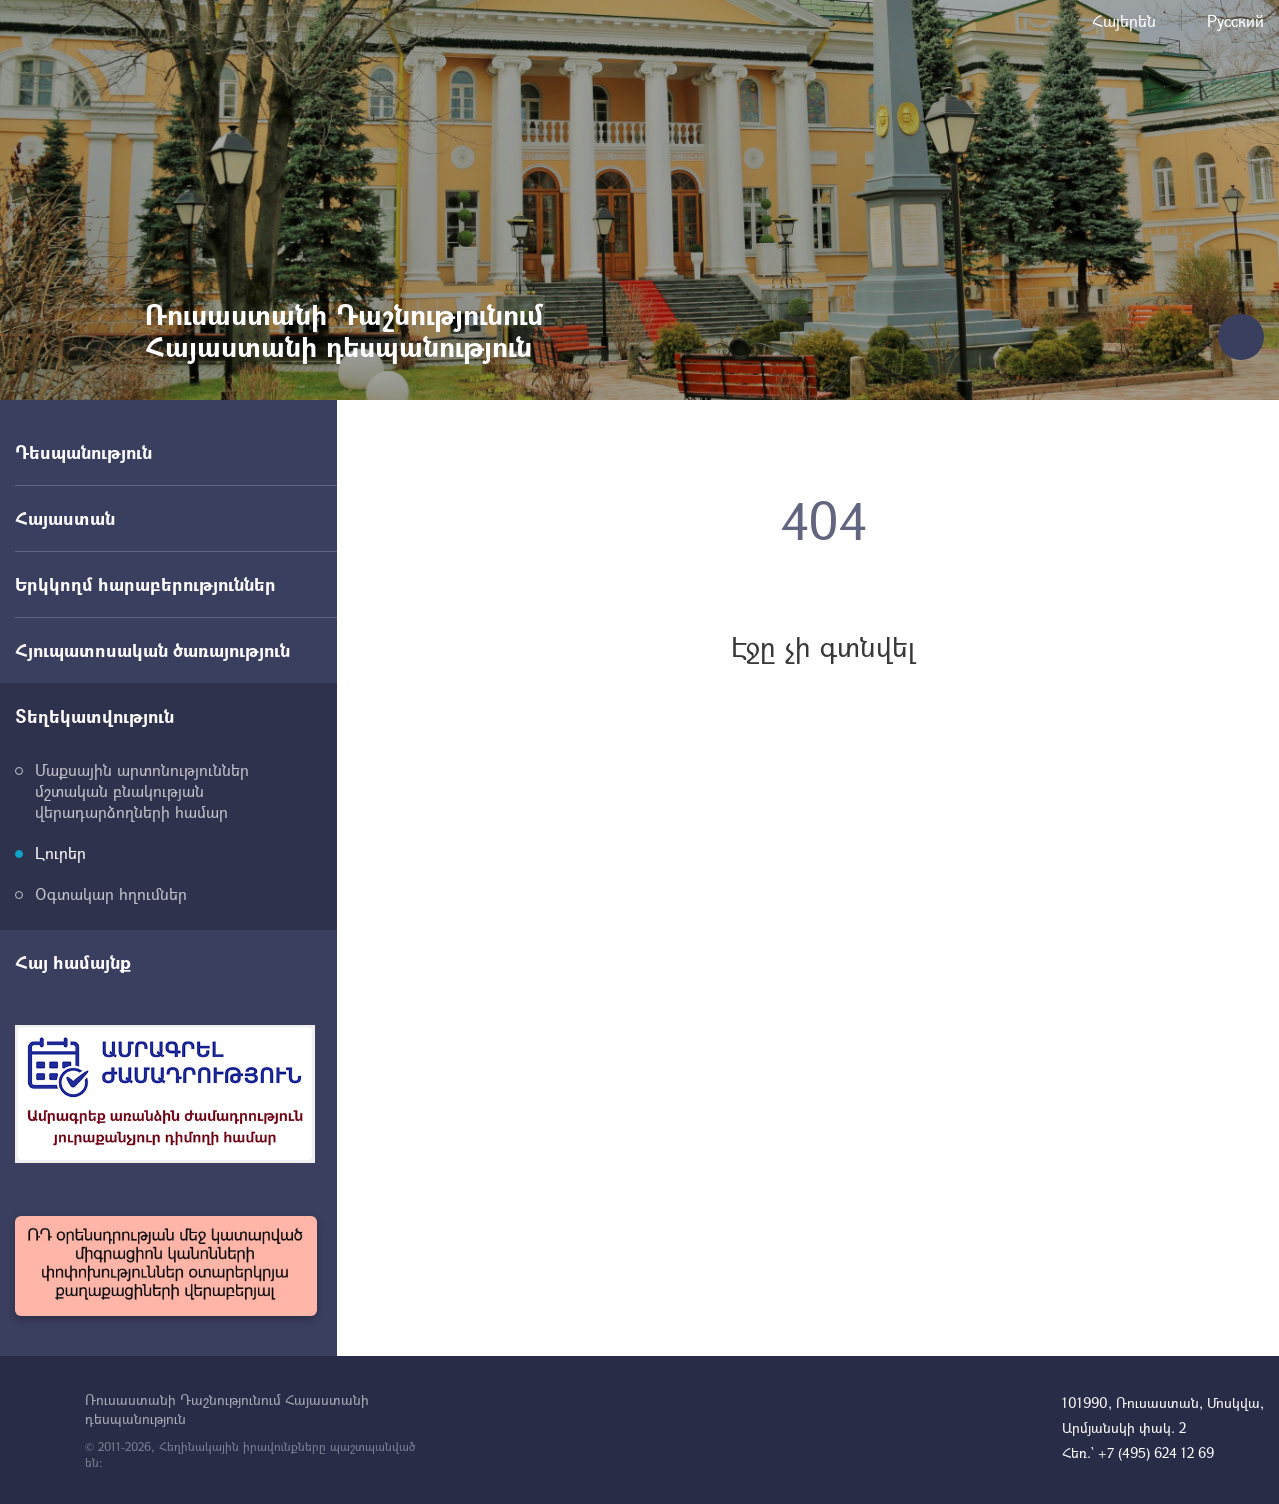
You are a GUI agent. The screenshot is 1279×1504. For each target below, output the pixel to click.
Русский (1235, 20)
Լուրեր (60, 852)
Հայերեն (1124, 20)
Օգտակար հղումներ (111, 893)
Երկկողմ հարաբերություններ (145, 584)
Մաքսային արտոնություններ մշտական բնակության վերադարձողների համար (142, 790)
